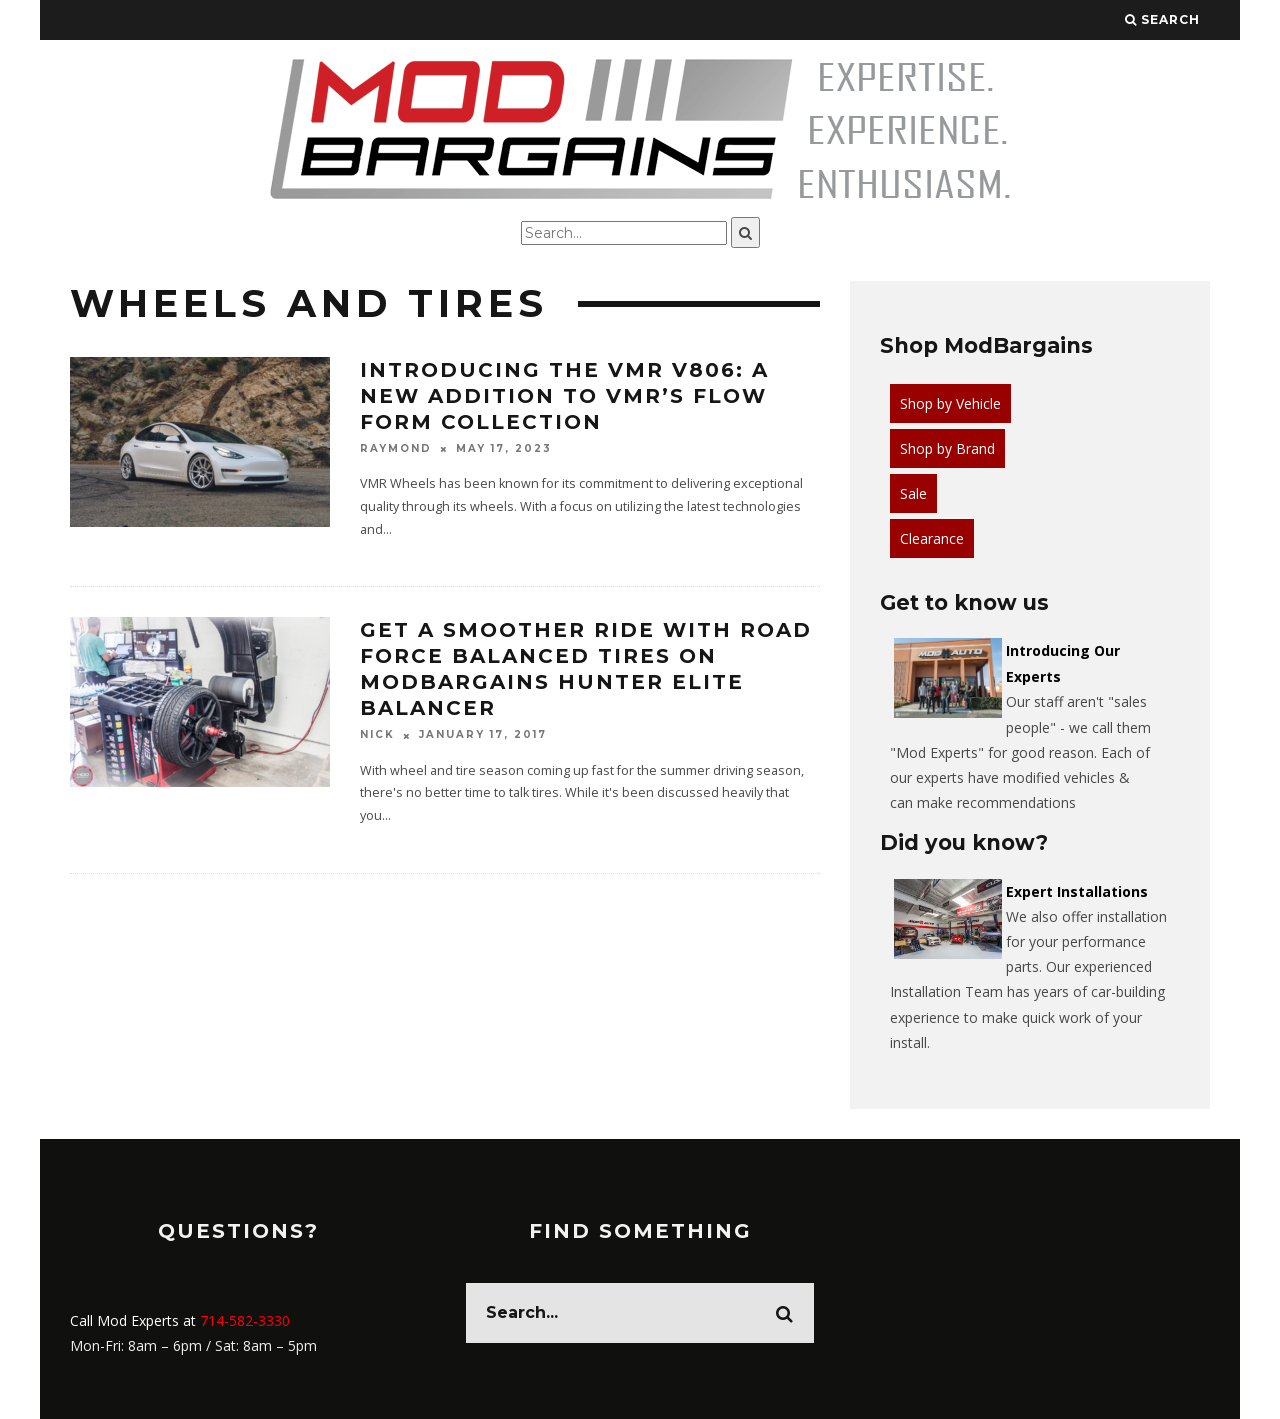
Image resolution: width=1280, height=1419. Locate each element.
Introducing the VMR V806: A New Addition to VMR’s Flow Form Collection (564, 396)
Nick (377, 735)
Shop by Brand (947, 448)
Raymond (396, 448)
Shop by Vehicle (950, 403)
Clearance (932, 538)
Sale (913, 493)
